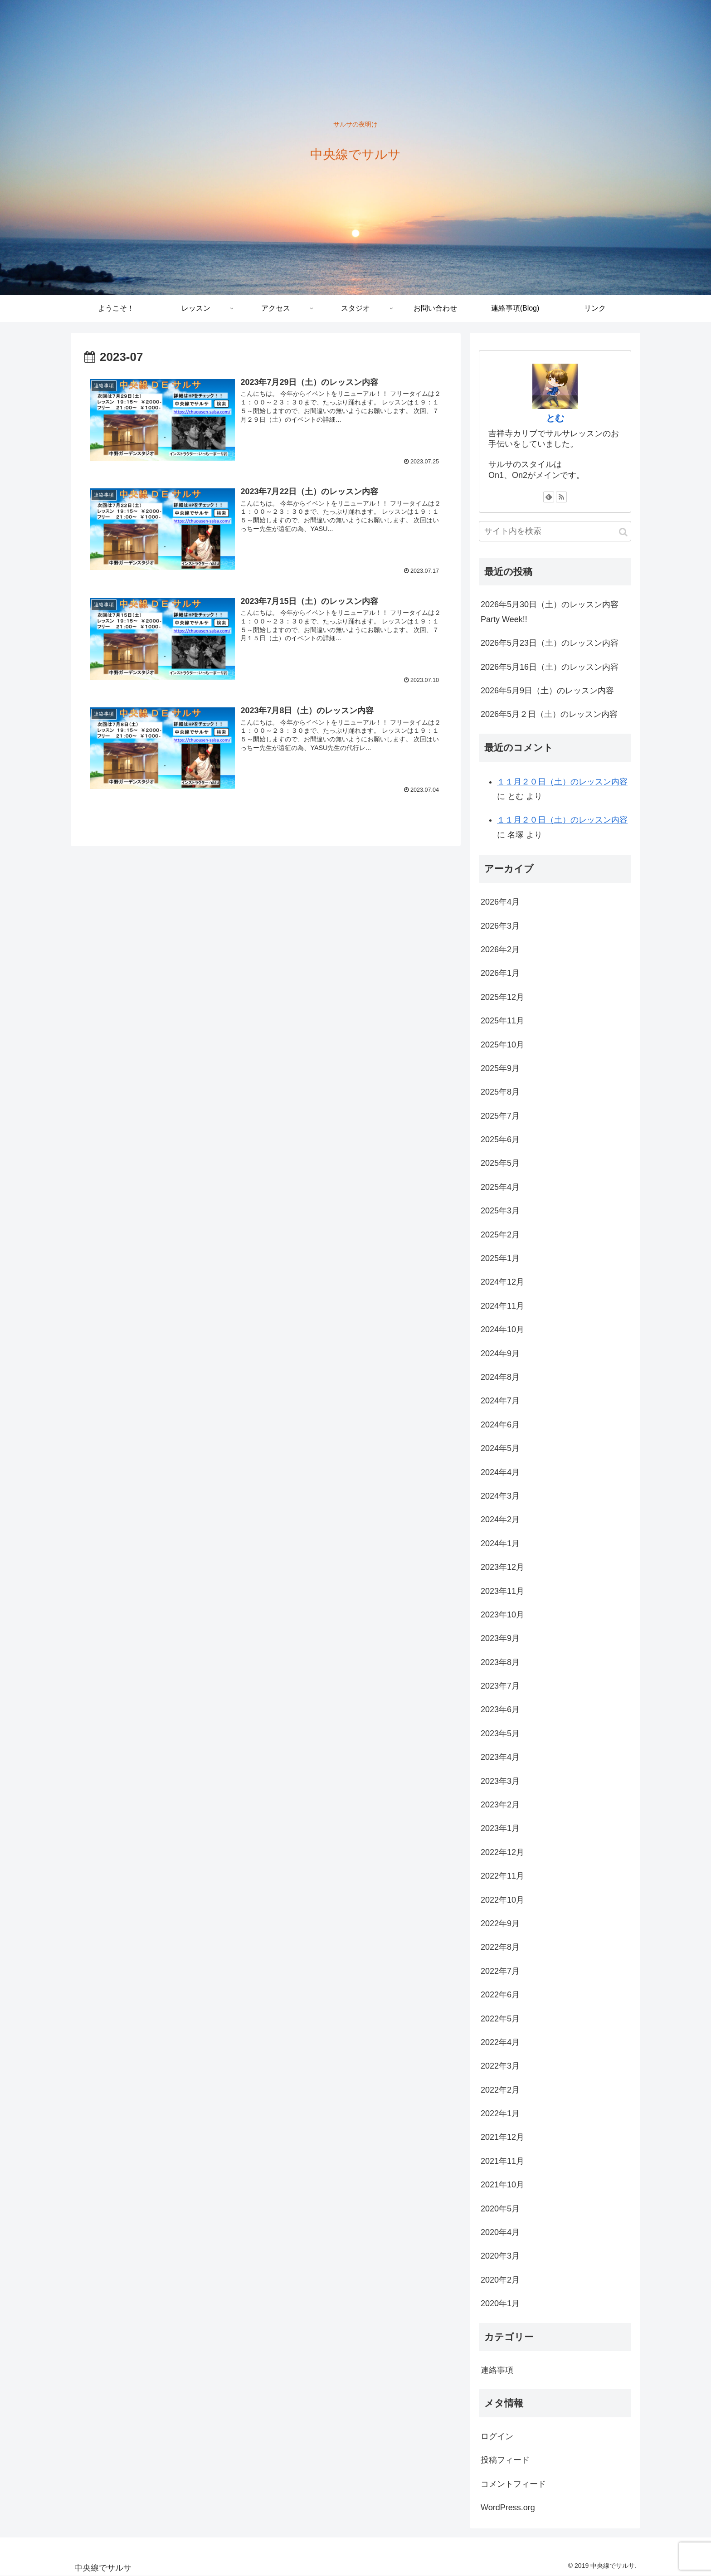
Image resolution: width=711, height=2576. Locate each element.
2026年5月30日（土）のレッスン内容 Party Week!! (549, 611)
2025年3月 (500, 1210)
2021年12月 (502, 2137)
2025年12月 (502, 997)
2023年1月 (500, 1828)
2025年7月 (500, 1115)
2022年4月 (500, 2042)
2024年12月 (502, 1281)
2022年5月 (500, 2018)
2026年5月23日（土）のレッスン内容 (549, 643)
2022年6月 (500, 1994)
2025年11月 (502, 1020)
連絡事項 (497, 2370)
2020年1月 (500, 2303)
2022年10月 (502, 1899)
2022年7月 (500, 1971)
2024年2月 (500, 1519)
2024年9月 (500, 1353)
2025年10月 (502, 1044)
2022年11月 (502, 1875)
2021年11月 (502, 2161)
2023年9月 (500, 1638)
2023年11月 (502, 1591)
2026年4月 (500, 901)
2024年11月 (502, 1305)
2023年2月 (500, 1804)
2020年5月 (500, 2208)
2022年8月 (500, 1947)
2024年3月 (500, 1495)
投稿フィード (505, 2459)
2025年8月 (500, 1091)
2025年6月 (500, 1139)
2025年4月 (500, 1187)
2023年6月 (500, 1709)
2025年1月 (500, 1258)
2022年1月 (500, 2113)
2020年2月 (500, 2279)
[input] (555, 531)
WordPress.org (508, 2507)
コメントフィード (513, 2483)
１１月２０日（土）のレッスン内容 (562, 781)
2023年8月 (500, 1662)
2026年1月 (500, 973)
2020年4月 (500, 2232)
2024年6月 (500, 1424)
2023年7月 (500, 1685)
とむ (555, 418)
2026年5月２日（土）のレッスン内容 (549, 714)
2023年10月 (502, 1614)
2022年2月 (500, 2089)
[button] (623, 532)
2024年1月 (500, 1543)
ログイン (497, 2436)
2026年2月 (500, 949)
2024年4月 (500, 1472)
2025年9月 (500, 1068)
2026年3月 (500, 925)
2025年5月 (500, 1163)
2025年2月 (500, 1234)
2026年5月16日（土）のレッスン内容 (549, 667)
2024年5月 (500, 1448)
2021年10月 (502, 2184)
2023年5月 (500, 1733)
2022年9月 (500, 1923)
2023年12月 (502, 1567)
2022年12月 (502, 1852)
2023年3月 (500, 1781)
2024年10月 (502, 1329)
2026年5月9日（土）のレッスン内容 (547, 690)
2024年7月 (500, 1400)
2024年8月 (500, 1377)
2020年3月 (500, 2255)
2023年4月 (500, 1757)
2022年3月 (500, 2065)
